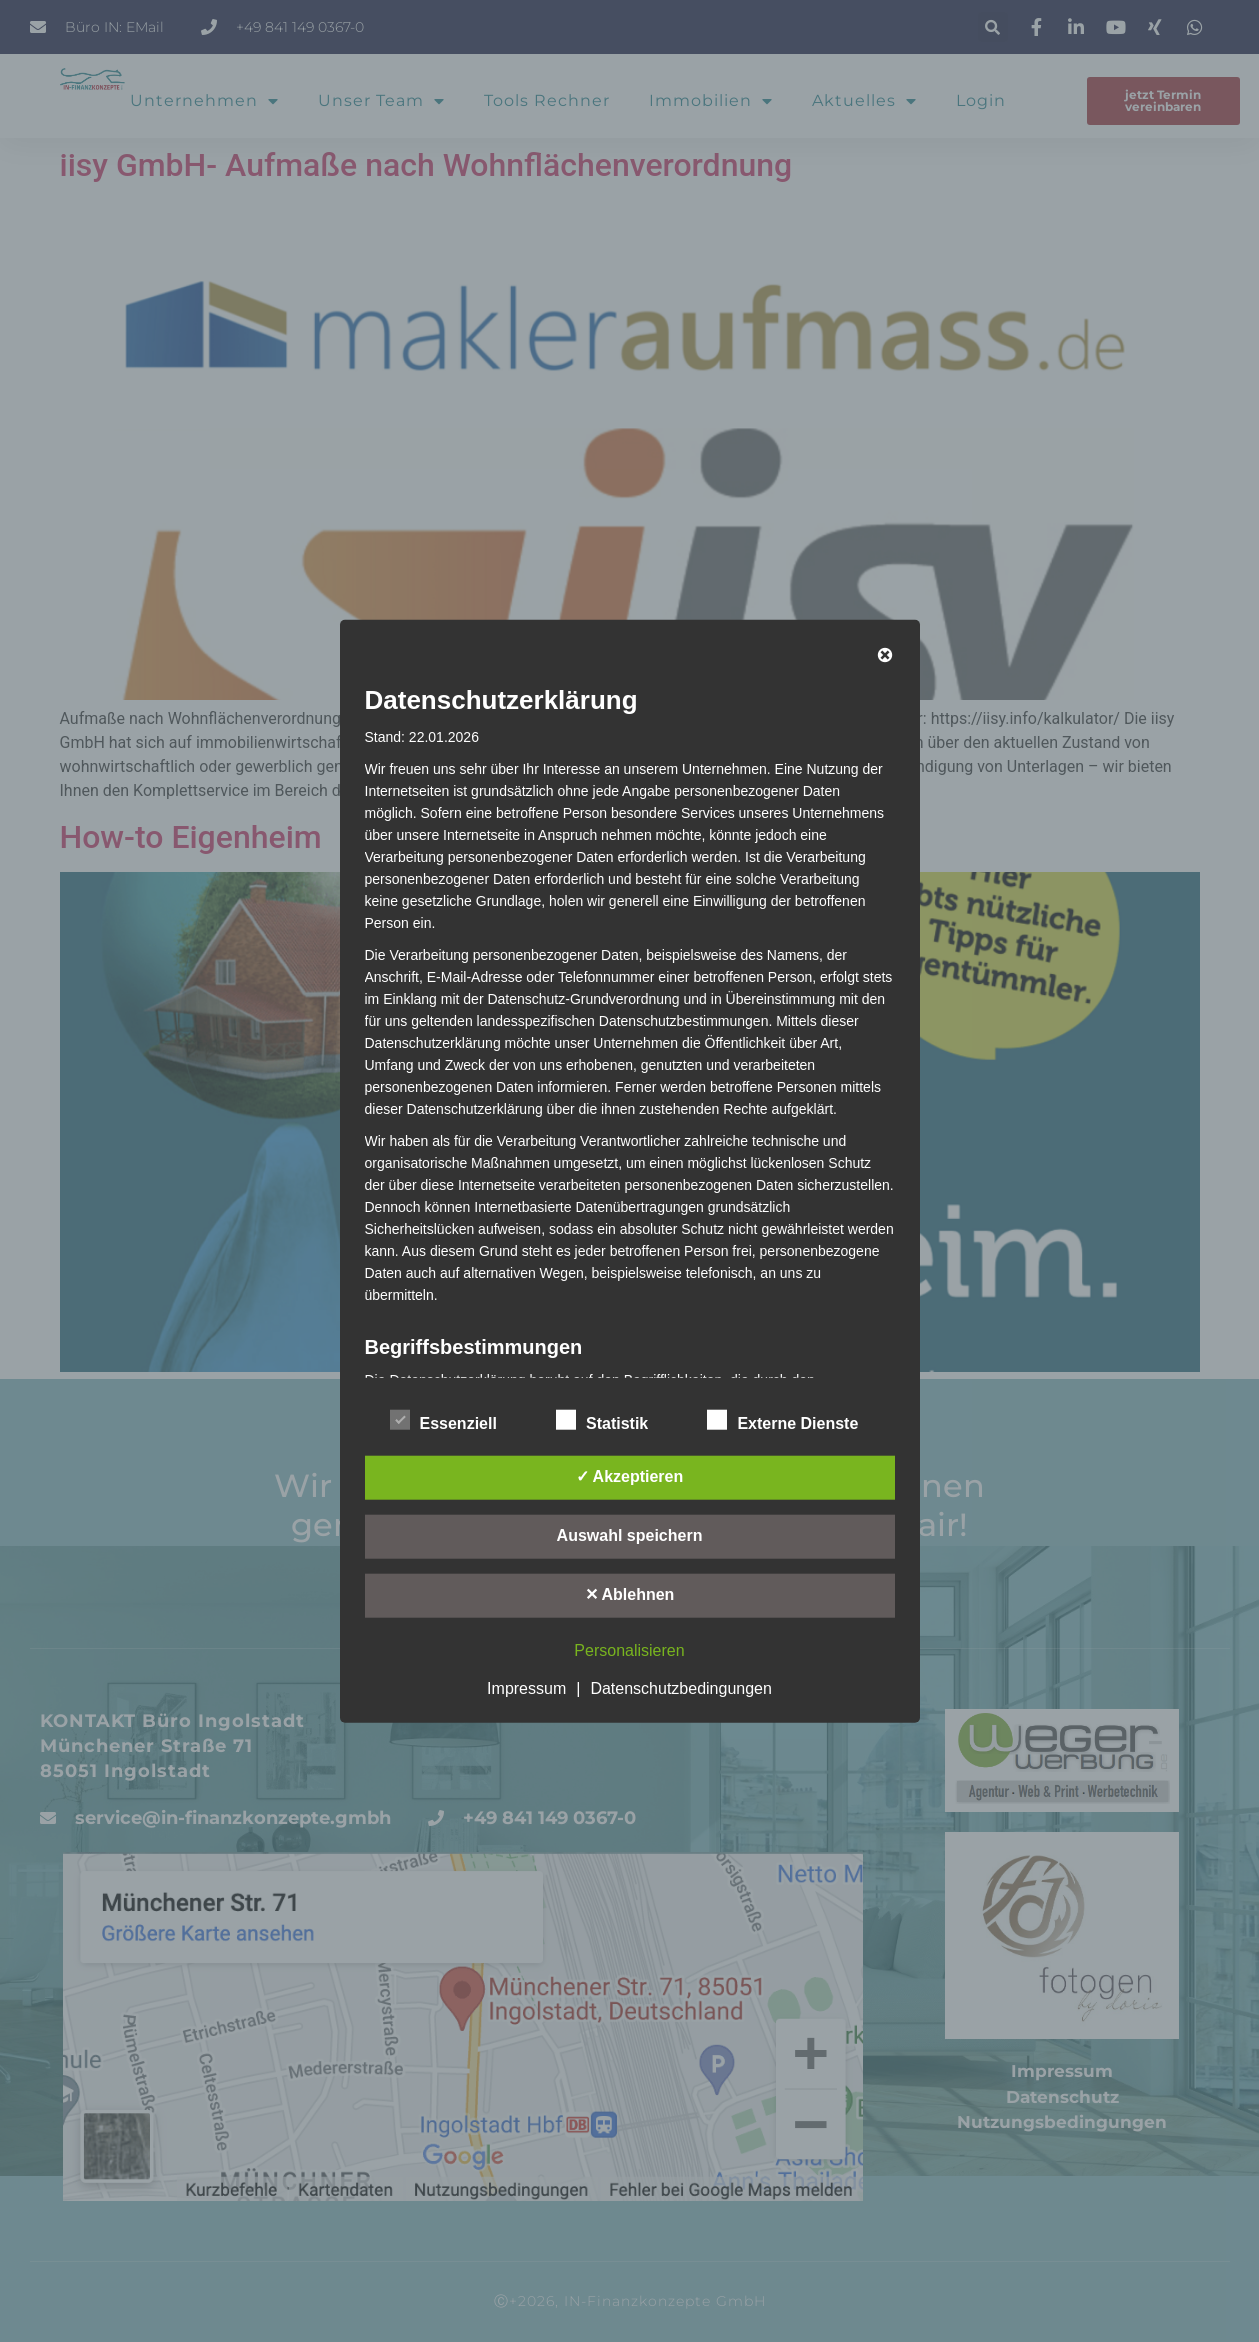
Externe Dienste (782, 1419)
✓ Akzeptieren (630, 1475)
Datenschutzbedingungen (680, 1687)
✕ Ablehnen (630, 1593)
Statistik (602, 1419)
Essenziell (443, 1419)
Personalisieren (629, 1649)
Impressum (526, 1687)
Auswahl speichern (630, 1534)
